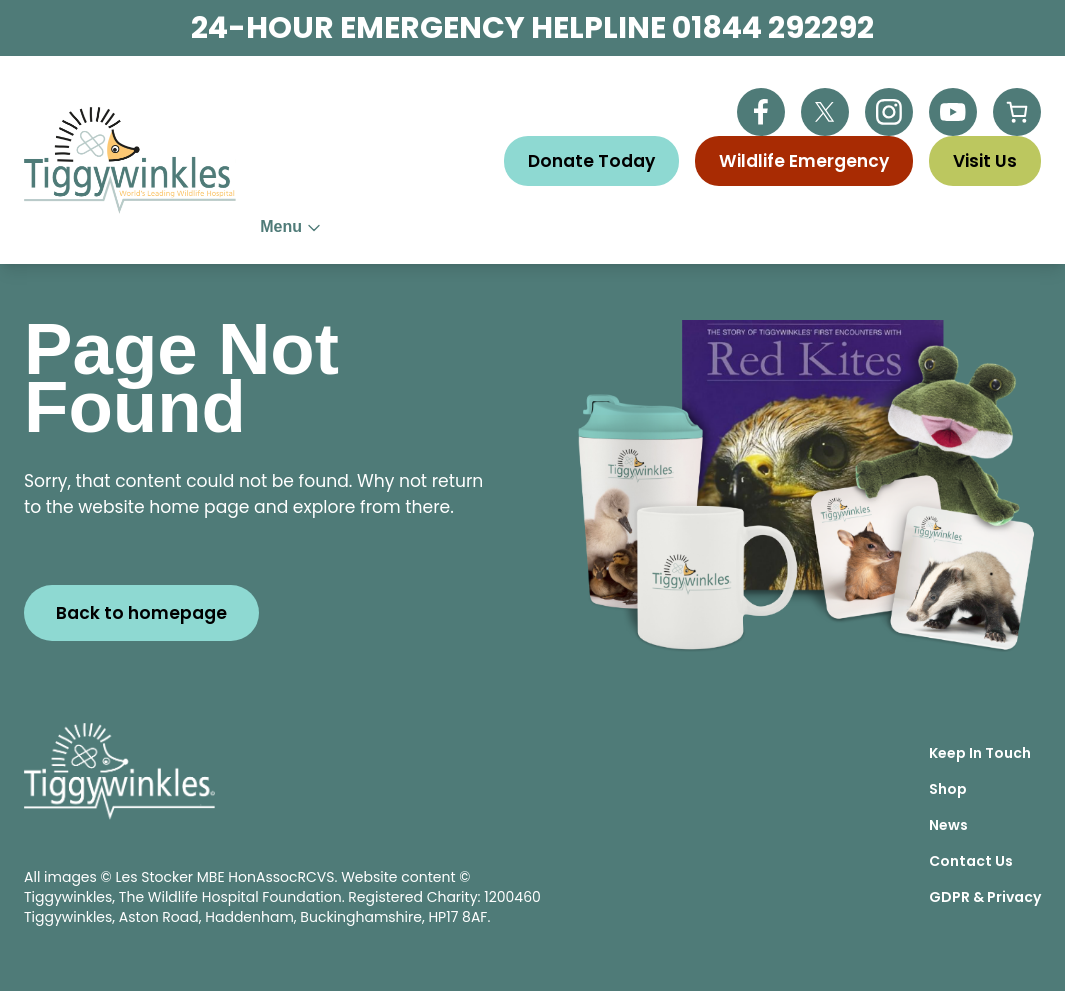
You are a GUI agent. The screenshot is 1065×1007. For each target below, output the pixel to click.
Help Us (431, 235)
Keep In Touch (980, 769)
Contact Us (971, 877)
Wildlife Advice (573, 235)
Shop (948, 805)
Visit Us (985, 161)
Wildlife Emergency (804, 161)
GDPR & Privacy (985, 913)
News (948, 841)
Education (727, 235)
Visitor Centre (877, 235)
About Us (313, 235)
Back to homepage (141, 629)
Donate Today (591, 161)
